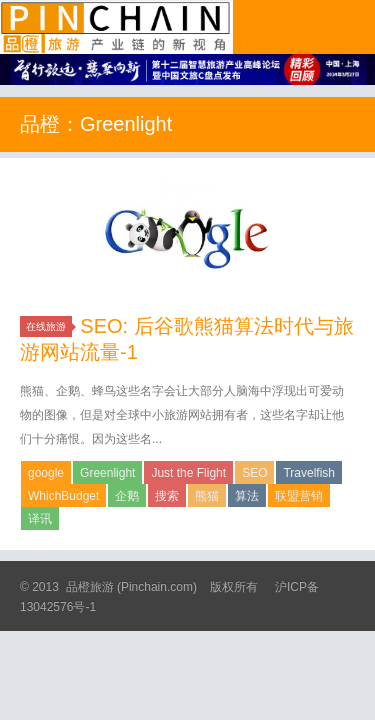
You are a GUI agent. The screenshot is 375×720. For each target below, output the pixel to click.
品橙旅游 (116, 27)
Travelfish (309, 473)
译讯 (40, 519)
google (46, 473)
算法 (247, 496)
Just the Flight (188, 473)
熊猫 (207, 496)
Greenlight (107, 473)
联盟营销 (299, 496)
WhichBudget (63, 496)
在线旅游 (49, 326)
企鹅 (127, 496)
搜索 (167, 496)
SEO (254, 473)
